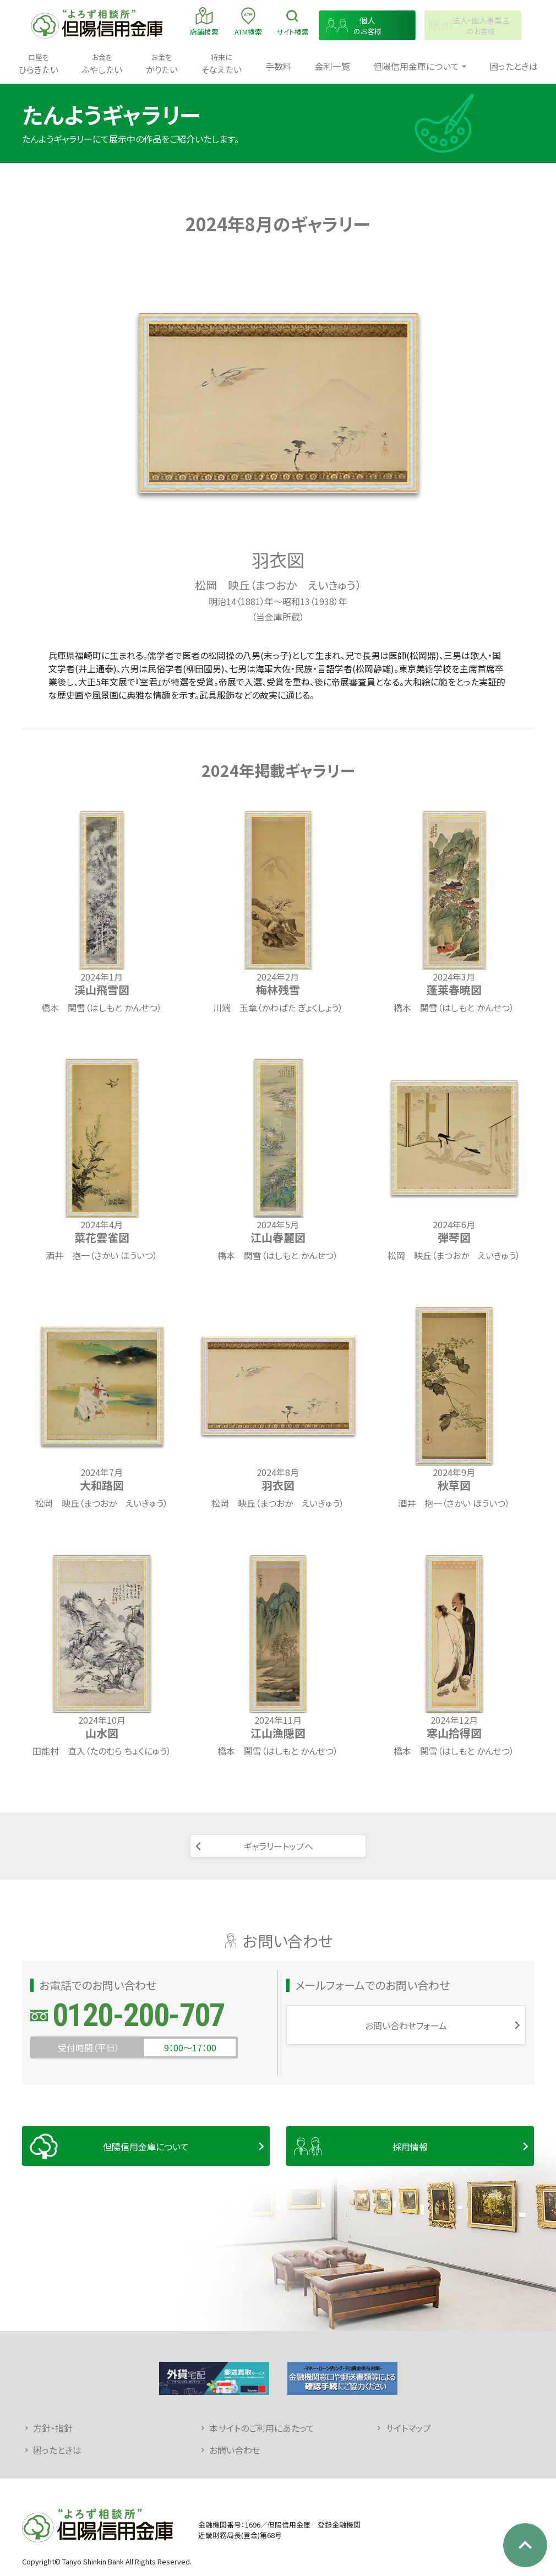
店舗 (204, 21)
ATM (248, 21)
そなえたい (221, 63)
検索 (292, 21)
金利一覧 (332, 66)
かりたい (162, 63)
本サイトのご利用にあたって (261, 2428)
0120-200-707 (138, 2015)
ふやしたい (101, 63)
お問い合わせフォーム (406, 2025)
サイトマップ (408, 2428)
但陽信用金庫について (146, 2146)
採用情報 (410, 2146)
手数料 (278, 66)
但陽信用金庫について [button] (416, 66)
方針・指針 (53, 2428)
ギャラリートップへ (278, 1846)
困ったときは (513, 66)
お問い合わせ (234, 2450)
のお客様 (367, 25)
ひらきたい (38, 63)
